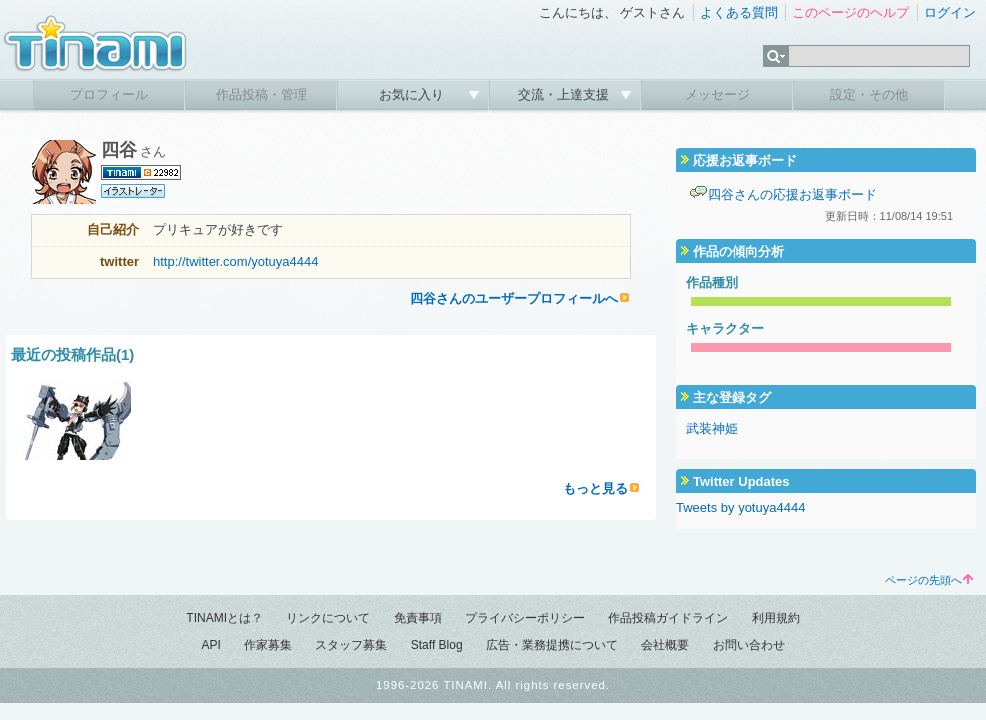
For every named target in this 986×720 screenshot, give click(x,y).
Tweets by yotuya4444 (740, 507)
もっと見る (595, 488)
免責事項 (418, 618)
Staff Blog (437, 645)
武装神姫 (712, 428)
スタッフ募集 (351, 645)
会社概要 (665, 645)
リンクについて (328, 618)
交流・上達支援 (565, 94)
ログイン (950, 12)
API (210, 645)
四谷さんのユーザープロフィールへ (514, 298)
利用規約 (776, 618)
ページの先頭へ (929, 580)
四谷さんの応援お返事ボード (792, 194)
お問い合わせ (749, 645)
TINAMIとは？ (224, 618)
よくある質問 (739, 12)
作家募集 (268, 645)
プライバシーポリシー (525, 618)
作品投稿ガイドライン (668, 618)
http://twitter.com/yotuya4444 (235, 261)
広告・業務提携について (552, 645)
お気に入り (413, 94)
